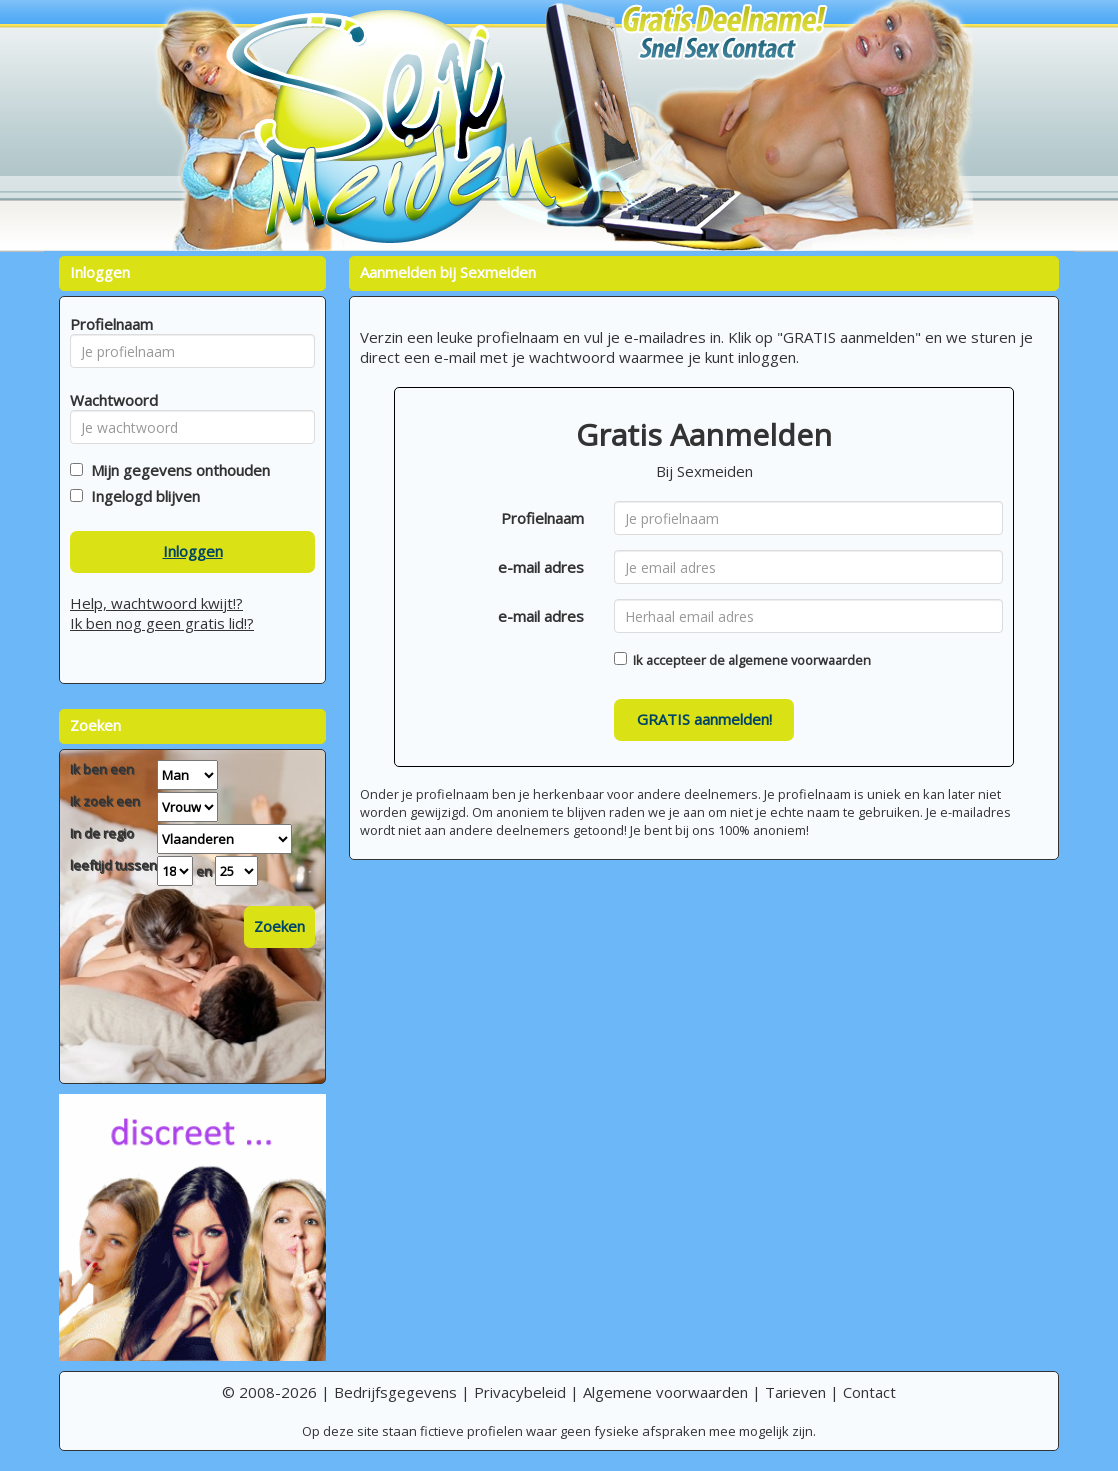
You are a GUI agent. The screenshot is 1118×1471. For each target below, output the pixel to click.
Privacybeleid (520, 1392)
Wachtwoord (108, 400)
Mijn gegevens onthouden (176, 470)
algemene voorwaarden (799, 660)
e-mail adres (541, 567)
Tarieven (795, 1392)
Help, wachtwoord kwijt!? (156, 603)
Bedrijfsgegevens (395, 1392)
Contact (869, 1392)
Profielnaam (542, 518)
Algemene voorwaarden (665, 1392)
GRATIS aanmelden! (704, 719)
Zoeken (279, 926)
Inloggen (193, 551)
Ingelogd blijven (141, 496)
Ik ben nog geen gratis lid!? (162, 623)
